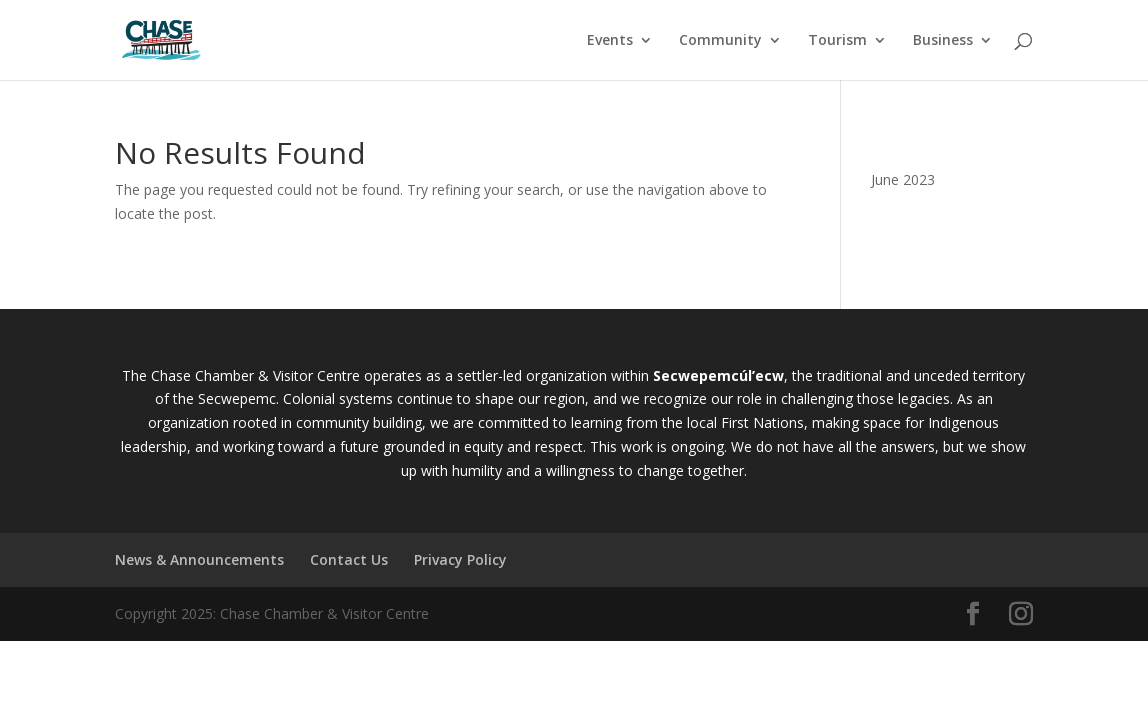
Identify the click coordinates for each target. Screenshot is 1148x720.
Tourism (837, 41)
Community (720, 41)
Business (943, 41)
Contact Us (349, 559)
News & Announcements (199, 559)
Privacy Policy (460, 559)
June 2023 (903, 179)
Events (610, 41)
